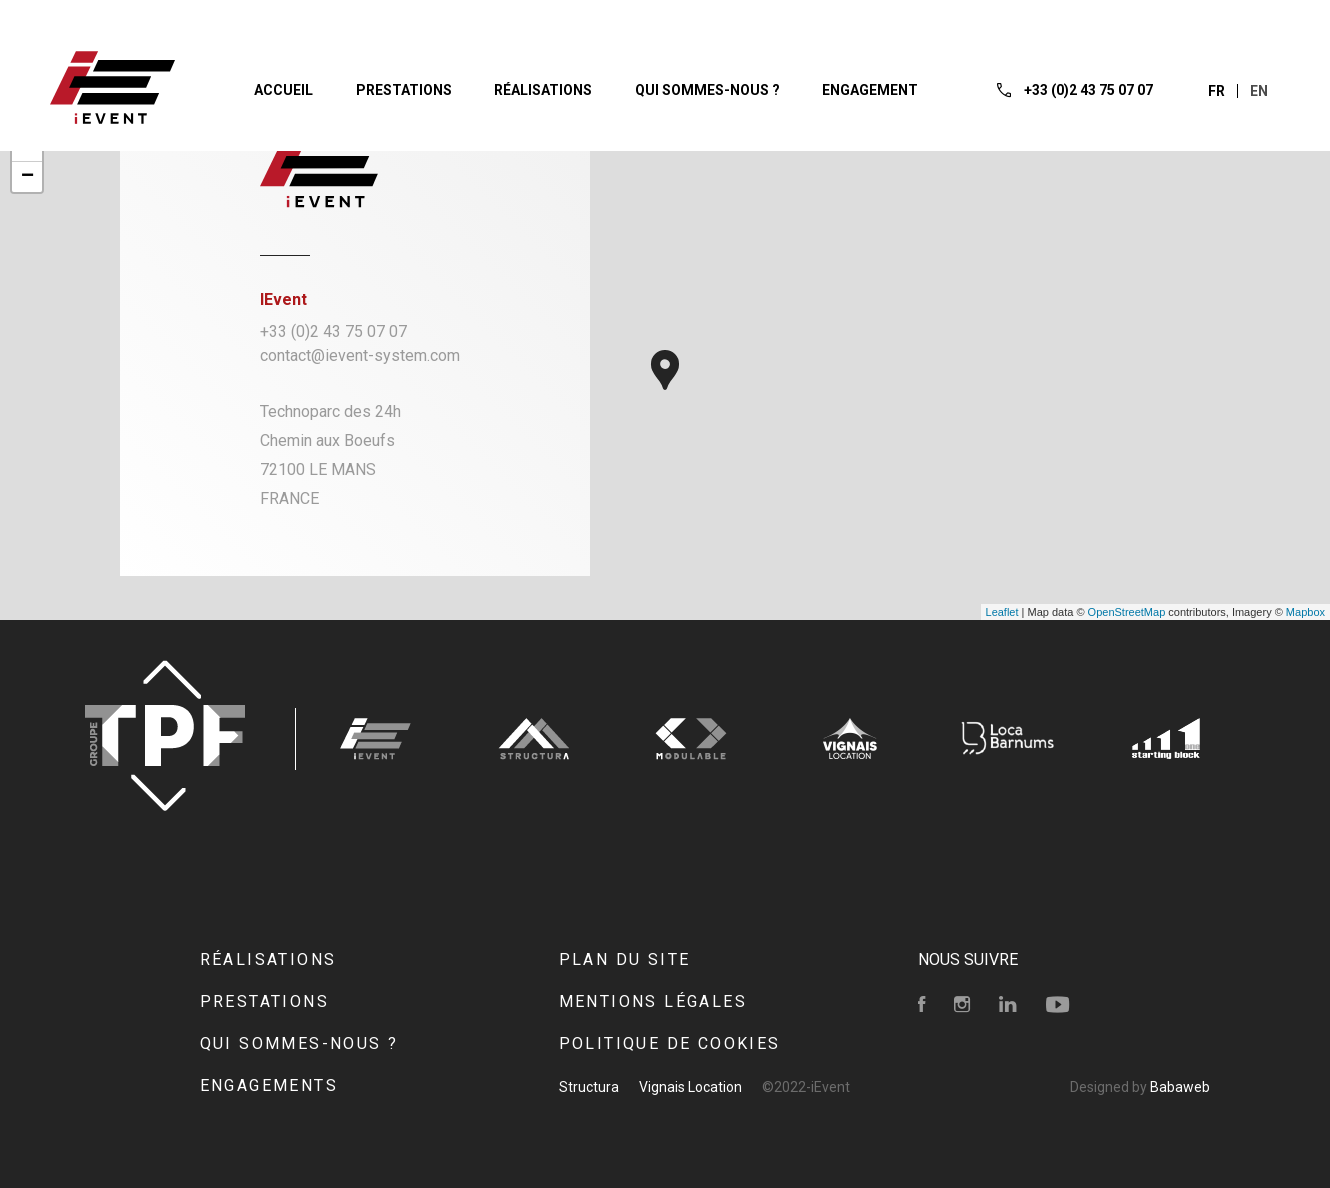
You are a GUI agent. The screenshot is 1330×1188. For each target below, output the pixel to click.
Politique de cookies (670, 1043)
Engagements (269, 1085)
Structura (589, 1087)
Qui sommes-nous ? (299, 1043)
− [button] (27, 177)
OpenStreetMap (1127, 612)
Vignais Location (690, 1087)
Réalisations (268, 959)
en (1259, 91)
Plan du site (625, 959)
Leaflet (1002, 612)
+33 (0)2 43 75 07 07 (333, 331)
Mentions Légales (653, 1001)
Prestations (264, 1001)
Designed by (1140, 1087)
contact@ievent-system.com (360, 355)
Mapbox (1305, 612)
